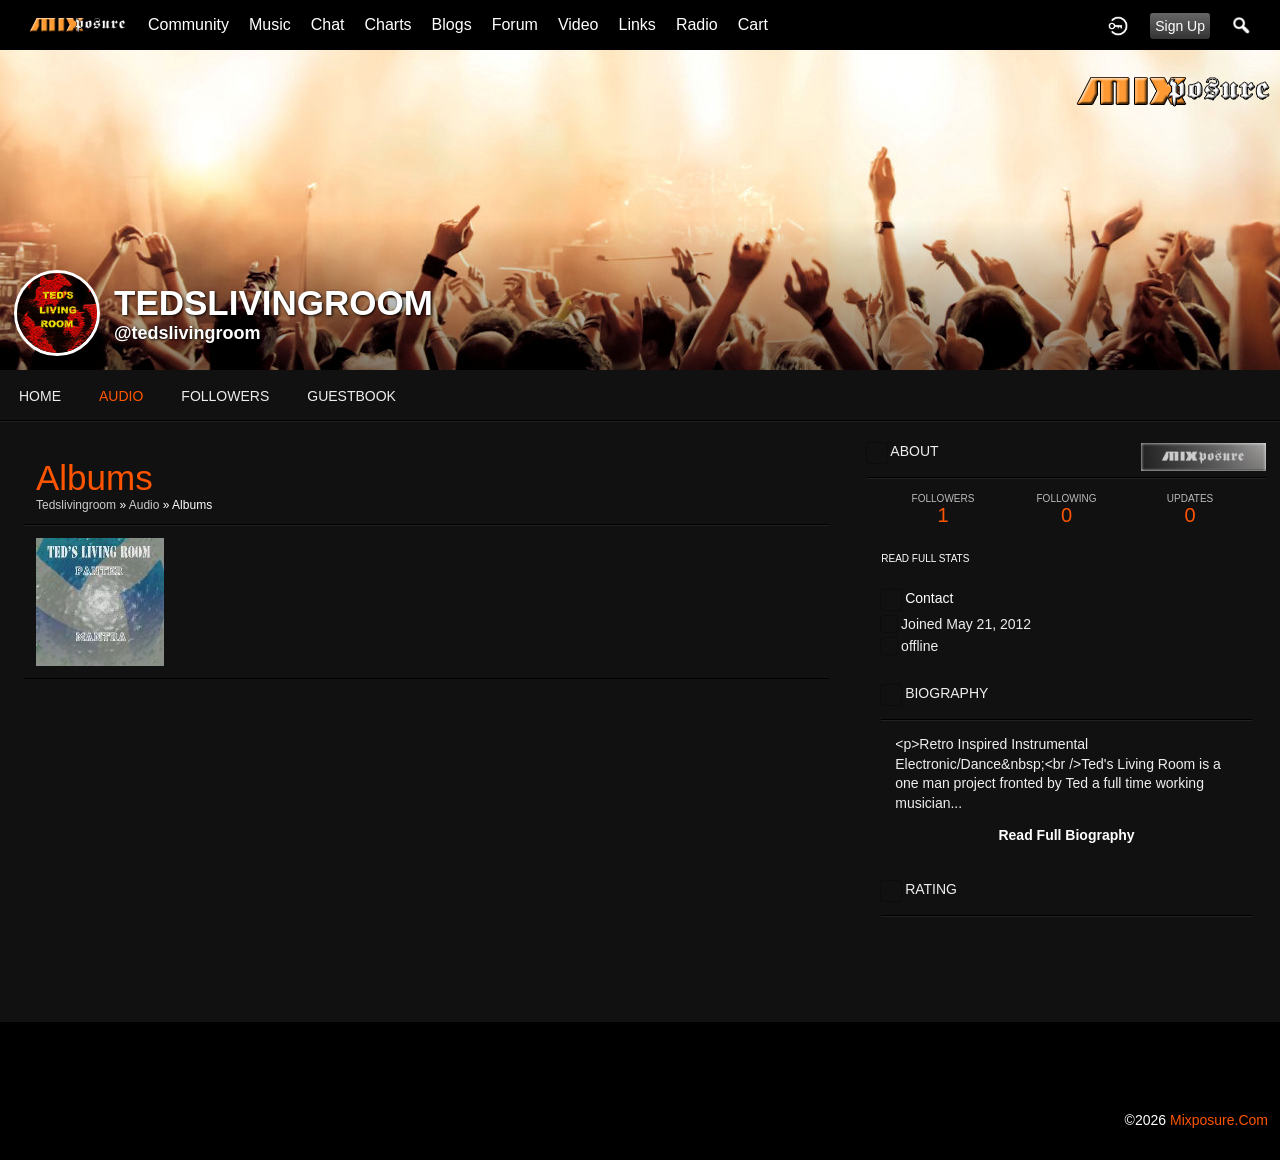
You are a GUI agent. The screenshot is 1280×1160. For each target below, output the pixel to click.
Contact (929, 598)
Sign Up (1180, 26)
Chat (328, 24)
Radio (697, 24)
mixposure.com (1219, 1120)
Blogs (452, 24)
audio (121, 396)
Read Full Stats (925, 558)
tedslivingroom (76, 505)
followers (225, 396)
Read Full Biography (1066, 835)
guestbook (351, 396)
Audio (144, 505)
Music (270, 24)
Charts (387, 24)
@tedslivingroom (187, 333)
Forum (515, 24)
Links (637, 24)
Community (188, 24)
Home (40, 396)
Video (578, 24)
